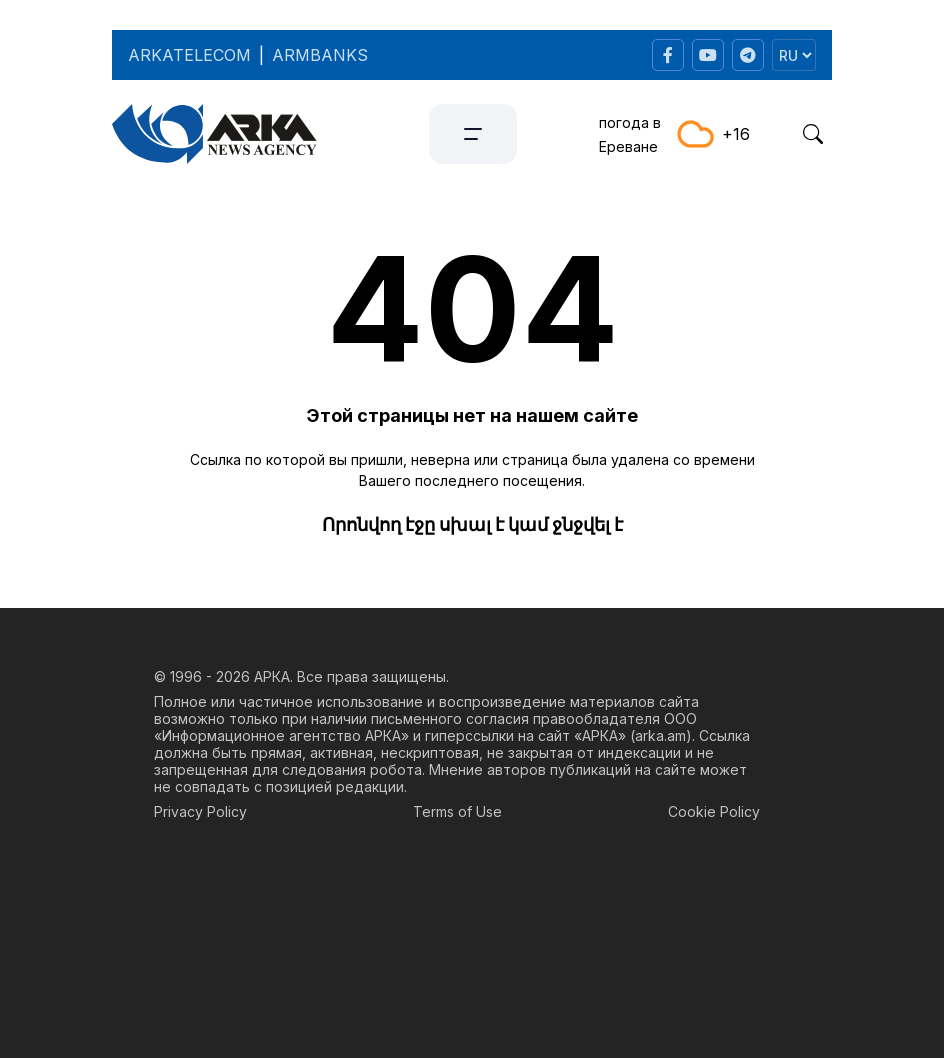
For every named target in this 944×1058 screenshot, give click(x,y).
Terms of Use (457, 811)
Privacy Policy (200, 811)
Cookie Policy (714, 811)
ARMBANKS (320, 55)
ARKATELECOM (189, 55)
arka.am (660, 735)
